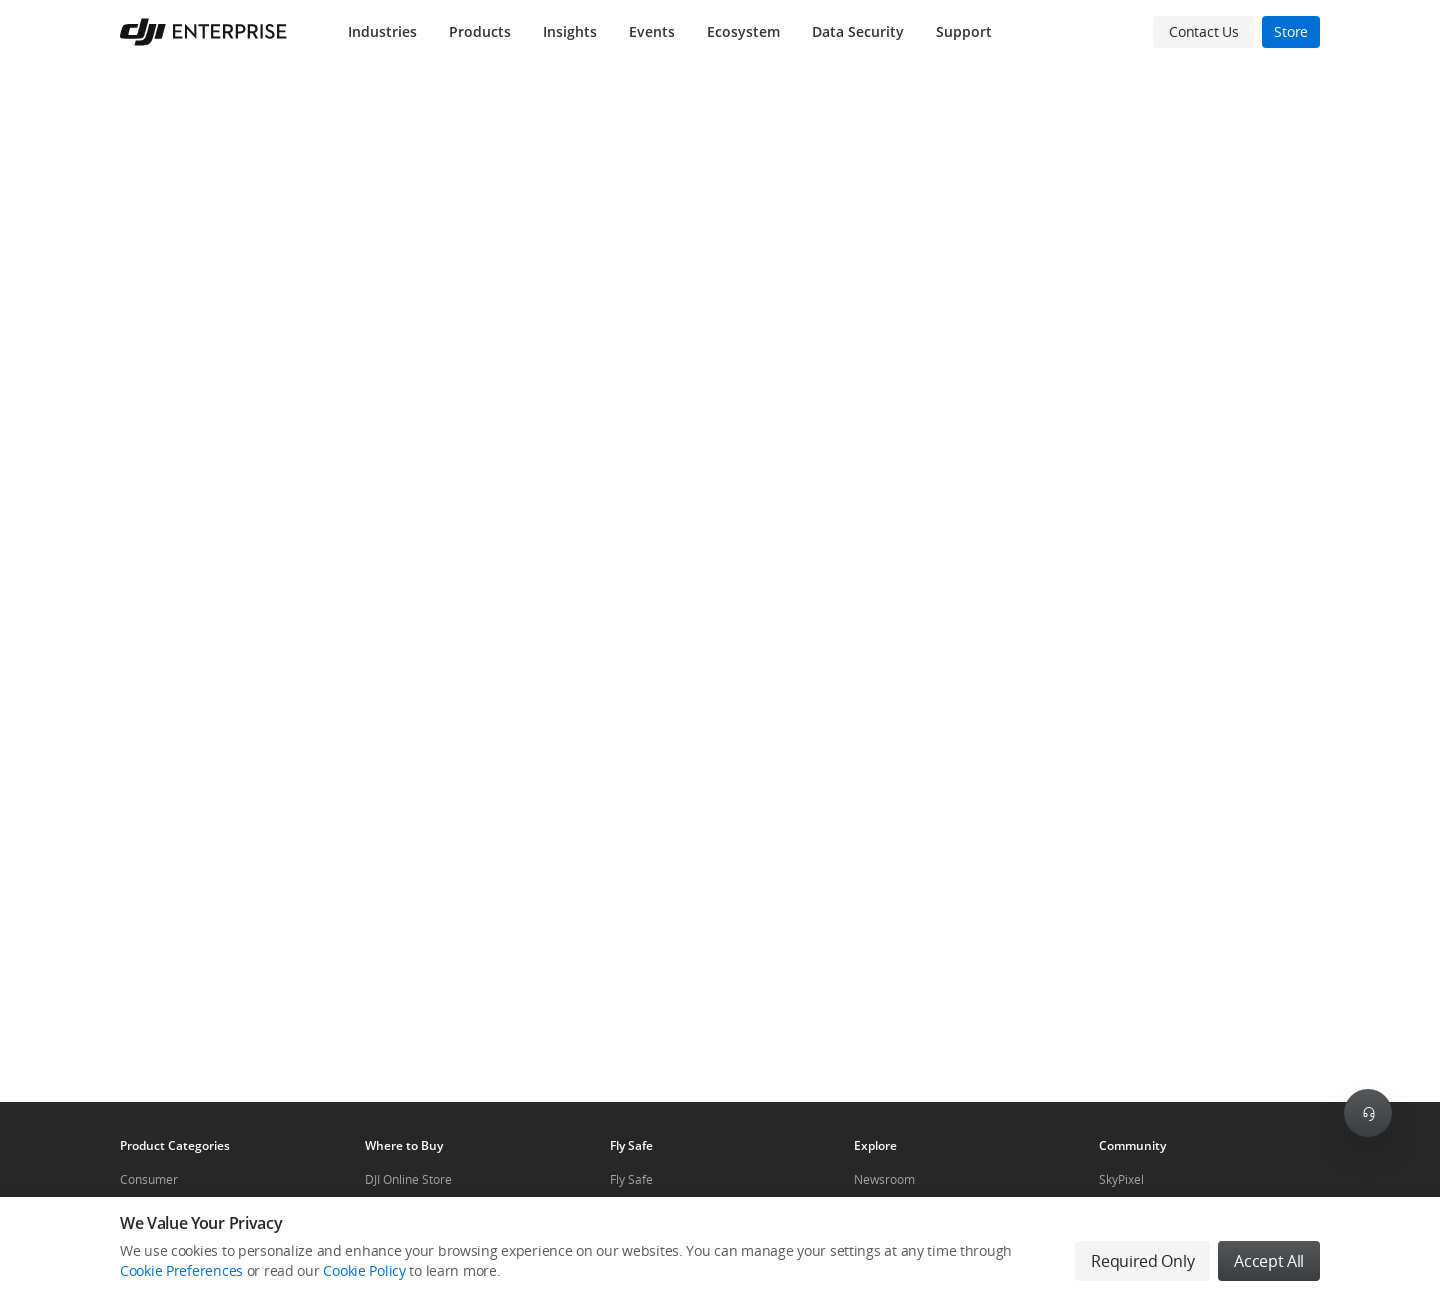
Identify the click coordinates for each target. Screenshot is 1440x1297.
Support (964, 31)
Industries (382, 31)
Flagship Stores (407, 1213)
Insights (570, 31)
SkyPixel (1121, 1179)
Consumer (149, 1179)
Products (480, 31)
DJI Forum (1126, 1213)
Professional (154, 1213)
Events (652, 31)
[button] (720, 583)
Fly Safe (631, 1179)
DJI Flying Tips (648, 1213)
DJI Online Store (408, 1179)
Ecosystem (743, 31)
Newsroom (884, 1179)
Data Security (858, 31)
